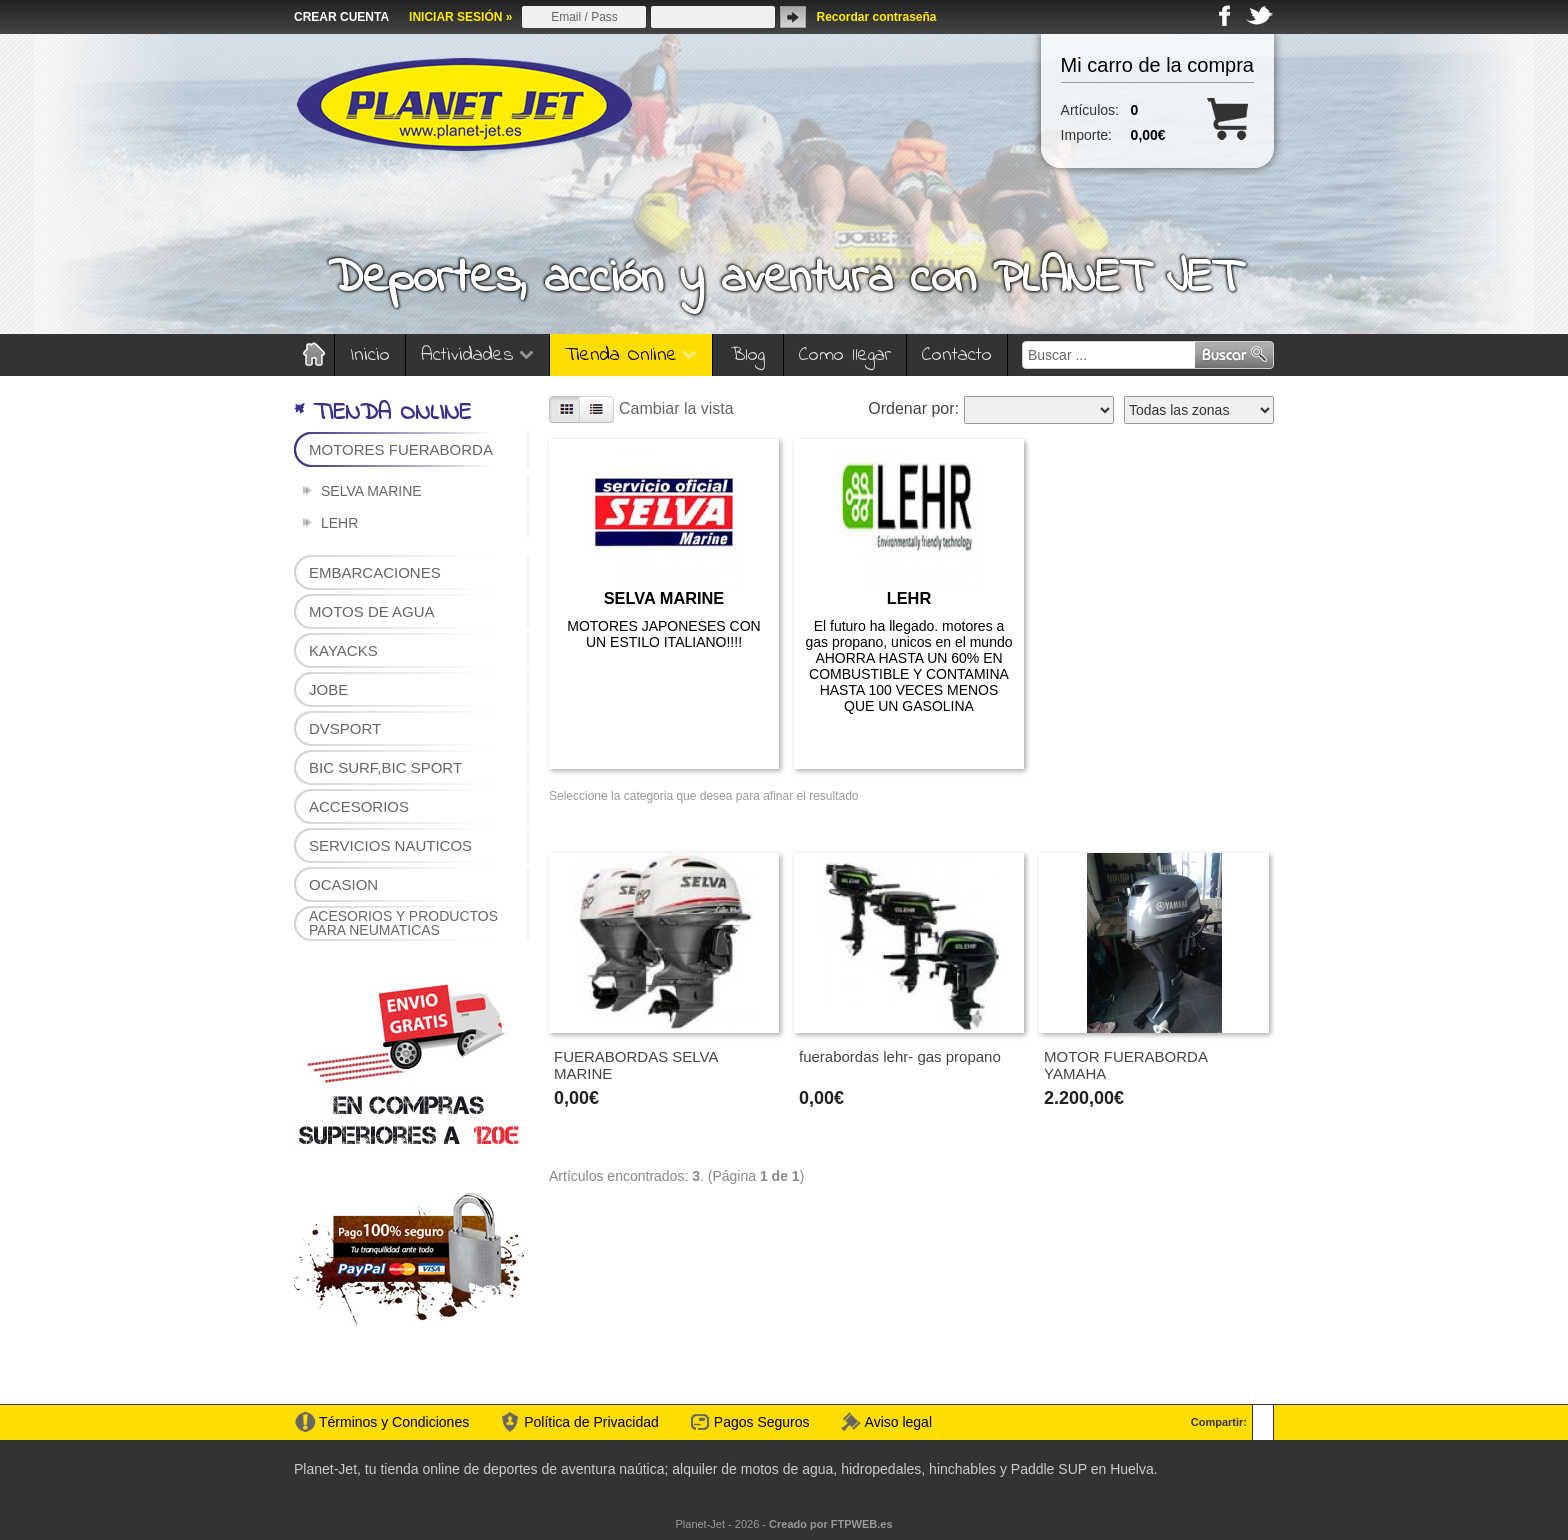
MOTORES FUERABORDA (401, 449)
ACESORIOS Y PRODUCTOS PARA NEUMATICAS (403, 923)
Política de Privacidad (591, 1422)
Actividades (477, 355)
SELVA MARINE (371, 491)
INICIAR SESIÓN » (460, 17)
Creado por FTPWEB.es (830, 1524)
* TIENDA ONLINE (382, 413)
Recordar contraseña (876, 17)
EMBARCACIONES (375, 572)
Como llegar (845, 355)
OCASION (343, 884)
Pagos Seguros (762, 1422)
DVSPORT (345, 728)
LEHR (339, 523)
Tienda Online (631, 355)
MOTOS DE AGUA (372, 611)
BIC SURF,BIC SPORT (385, 767)
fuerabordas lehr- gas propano (900, 1056)
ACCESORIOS (359, 806)
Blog (748, 355)
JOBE (328, 689)
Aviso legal (898, 1422)
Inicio (370, 355)
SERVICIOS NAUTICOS (390, 845)
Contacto (957, 355)
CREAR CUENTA (341, 17)
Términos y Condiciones (394, 1422)
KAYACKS (343, 650)
